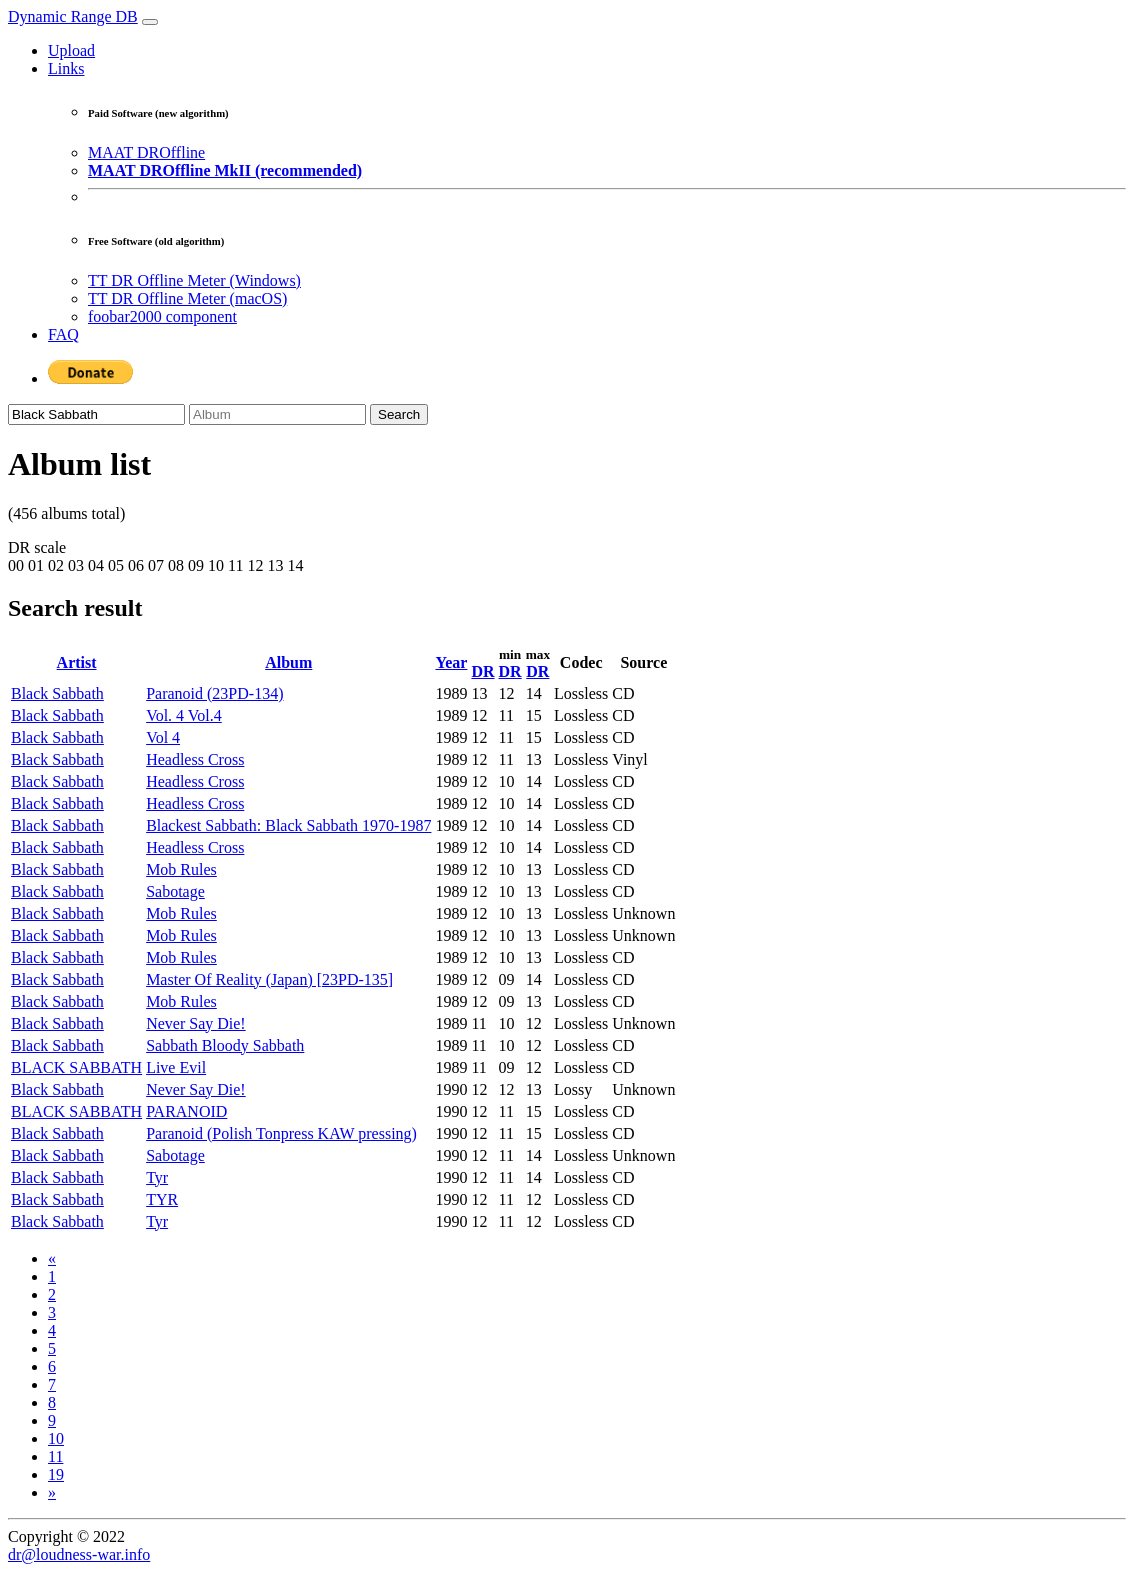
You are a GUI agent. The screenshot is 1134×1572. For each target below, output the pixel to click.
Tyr (157, 1177)
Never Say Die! (196, 1023)
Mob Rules (181, 869)
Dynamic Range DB (73, 16)
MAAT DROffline (146, 152)
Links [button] (66, 68)
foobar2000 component (162, 316)
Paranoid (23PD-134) (214, 693)
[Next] (52, 1492)
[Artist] (96, 414)
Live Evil (176, 1067)
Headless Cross (195, 759)
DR (482, 671)
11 (55, 1456)
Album (288, 662)
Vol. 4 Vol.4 (184, 715)
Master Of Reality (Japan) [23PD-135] (269, 979)
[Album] (277, 414)
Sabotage (175, 891)
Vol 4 (163, 737)
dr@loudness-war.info (79, 1554)
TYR (162, 1199)
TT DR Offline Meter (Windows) (194, 280)
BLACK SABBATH (76, 1067)
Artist (77, 662)
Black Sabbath (57, 693)
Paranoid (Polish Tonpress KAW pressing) (281, 1133)
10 (56, 1438)
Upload (71, 50)
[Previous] (52, 1258)
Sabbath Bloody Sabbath (225, 1045)
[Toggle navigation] (150, 22)
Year (451, 662)
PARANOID (186, 1111)
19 (56, 1474)
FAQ (63, 334)
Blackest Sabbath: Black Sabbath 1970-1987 (288, 825)
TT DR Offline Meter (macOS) (187, 298)
